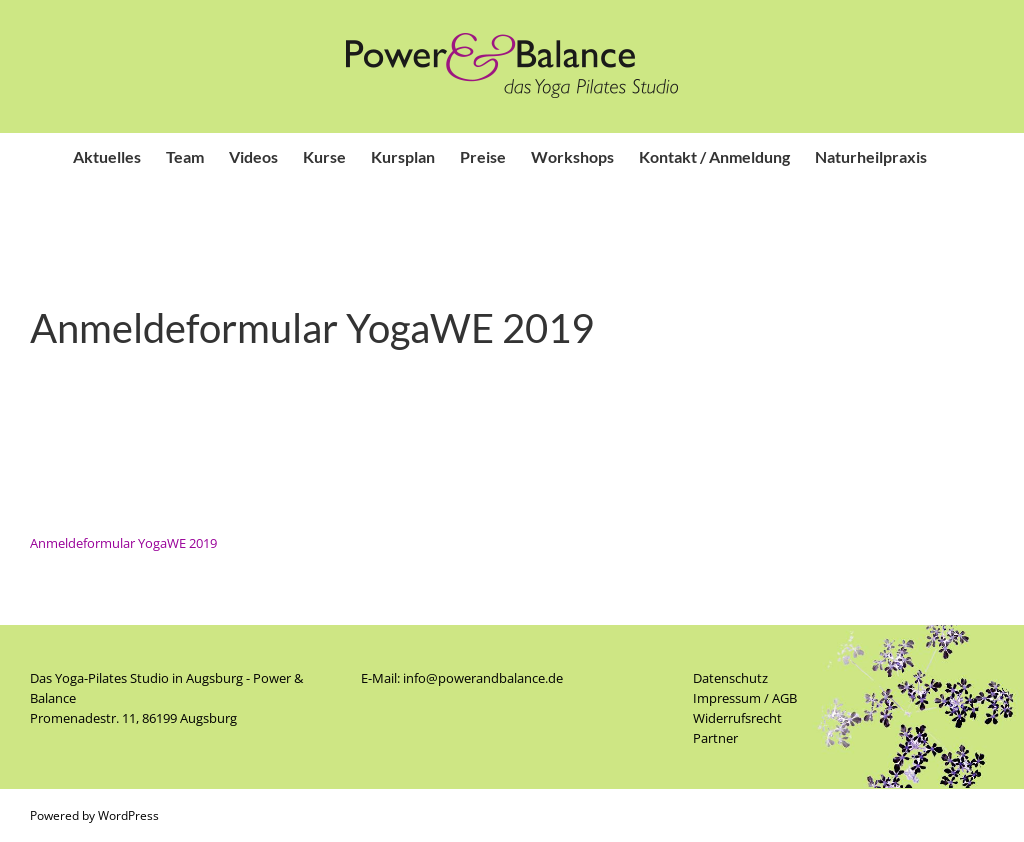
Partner (715, 738)
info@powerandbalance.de (483, 678)
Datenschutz (730, 678)
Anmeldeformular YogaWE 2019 (123, 543)
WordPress (128, 815)
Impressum (727, 698)
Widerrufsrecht (737, 718)
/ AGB (779, 698)
